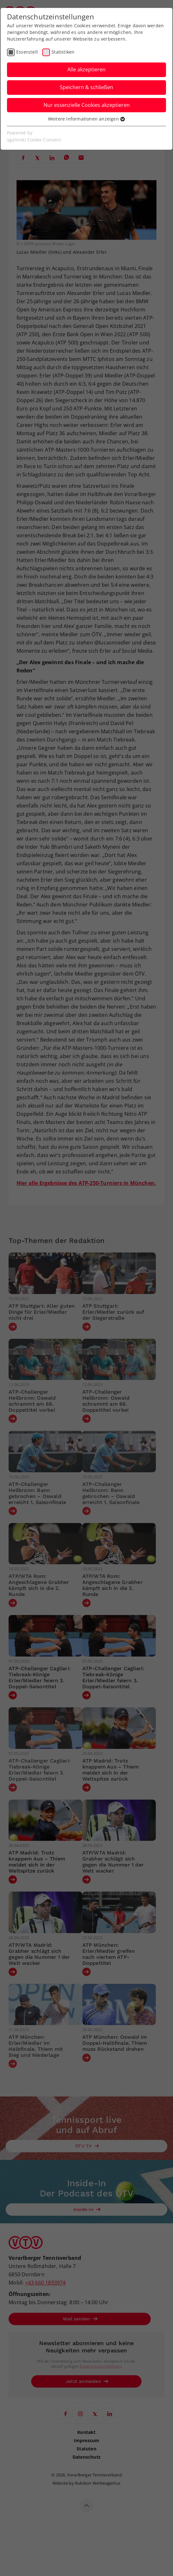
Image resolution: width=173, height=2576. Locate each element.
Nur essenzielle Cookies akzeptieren (87, 104)
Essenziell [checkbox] (27, 52)
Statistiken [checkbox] (63, 52)
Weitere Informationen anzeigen (86, 119)
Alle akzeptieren (86, 69)
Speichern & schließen (86, 87)
